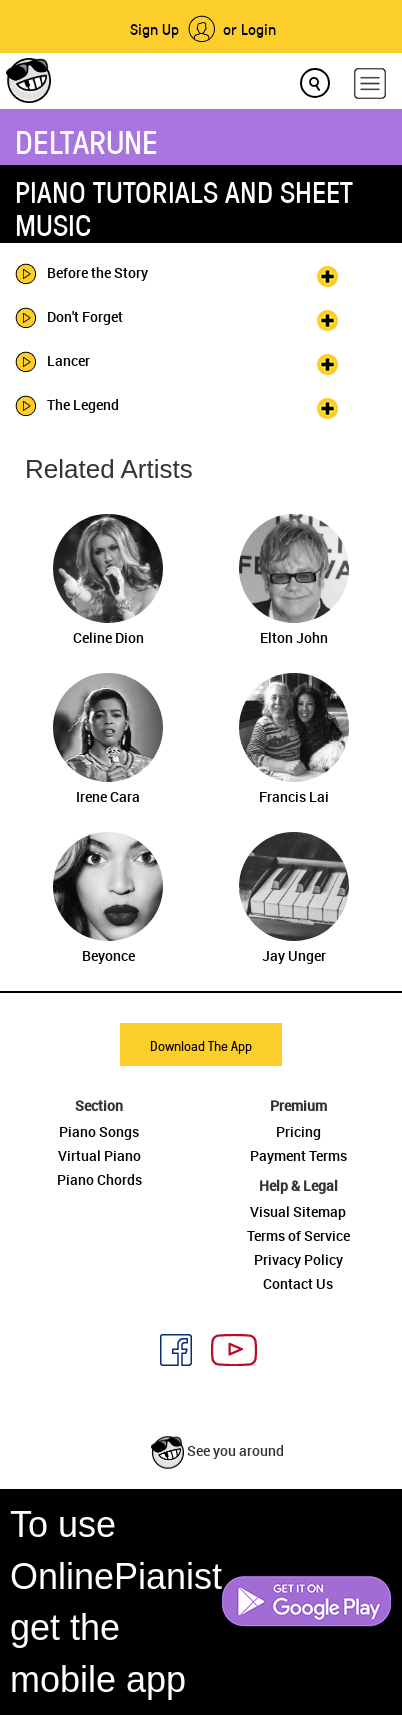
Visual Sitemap (298, 1211)
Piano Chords (99, 1179)
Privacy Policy (298, 1259)
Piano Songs (99, 1131)
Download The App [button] (201, 1045)
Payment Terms (298, 1155)
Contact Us (298, 1283)
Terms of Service (298, 1235)
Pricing (298, 1131)
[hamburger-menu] (370, 83)
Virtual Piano (99, 1155)
